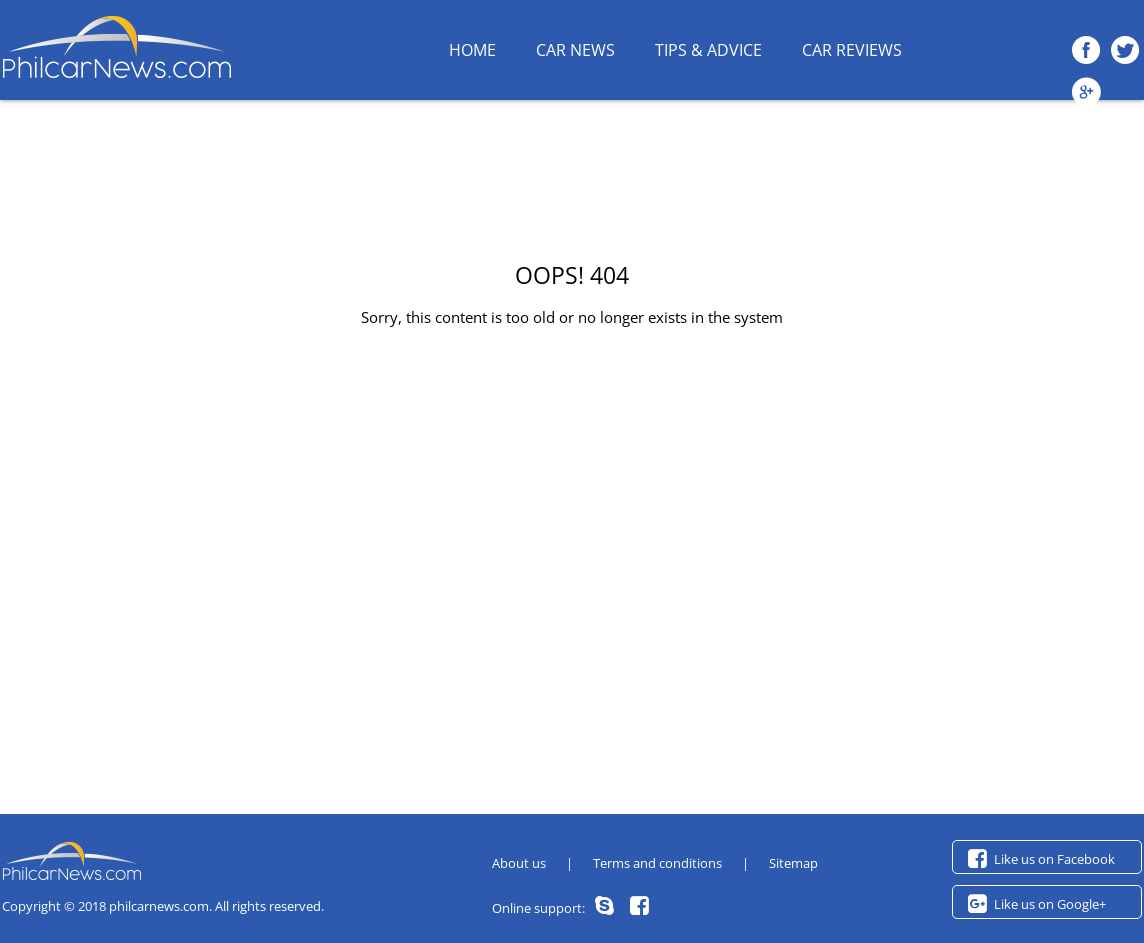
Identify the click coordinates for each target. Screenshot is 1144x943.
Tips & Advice (708, 50)
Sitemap (793, 863)
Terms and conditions (657, 863)
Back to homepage (572, 354)
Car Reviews (852, 50)
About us (519, 863)
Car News (575, 50)
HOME (472, 50)
